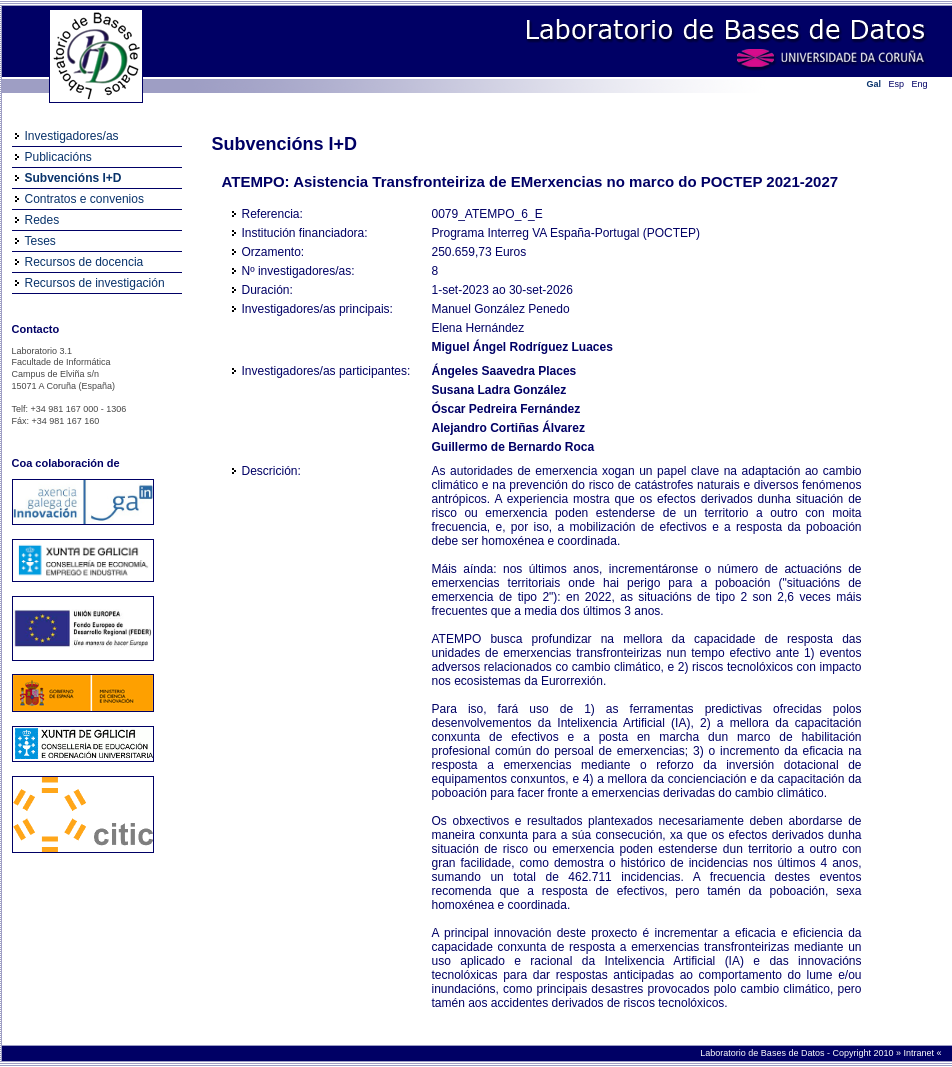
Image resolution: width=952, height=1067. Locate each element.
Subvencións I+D (73, 178)
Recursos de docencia (84, 262)
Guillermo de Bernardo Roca (513, 447)
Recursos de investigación (95, 283)
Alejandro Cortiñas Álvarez (508, 428)
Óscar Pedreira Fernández (506, 409)
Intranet (919, 1053)
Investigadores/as (72, 136)
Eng (920, 84)
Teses (40, 241)
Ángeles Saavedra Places (504, 371)
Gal (874, 84)
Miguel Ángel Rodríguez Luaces (522, 347)
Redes (42, 220)
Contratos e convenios (84, 199)
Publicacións (58, 157)
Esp (897, 84)
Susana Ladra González (499, 390)
